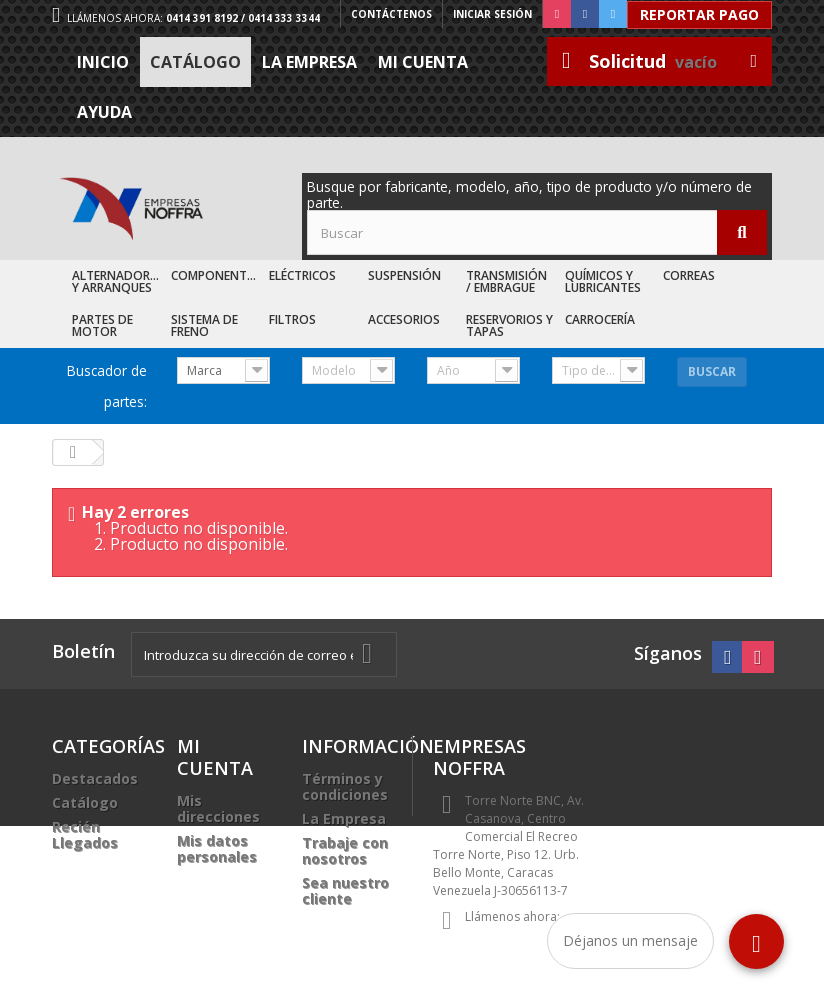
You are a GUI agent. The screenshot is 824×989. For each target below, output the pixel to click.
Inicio (103, 62)
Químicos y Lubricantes (603, 281)
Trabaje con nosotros (345, 850)
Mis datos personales (217, 848)
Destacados (95, 778)
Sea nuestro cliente (345, 890)
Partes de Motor (102, 325)
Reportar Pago (699, 14)
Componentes (215, 275)
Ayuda (104, 112)
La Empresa (309, 62)
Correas (689, 275)
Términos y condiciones (345, 786)
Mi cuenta (423, 62)
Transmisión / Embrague (506, 281)
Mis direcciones (218, 808)
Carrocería (600, 319)
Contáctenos (391, 14)
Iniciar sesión (492, 14)
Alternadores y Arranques (117, 281)
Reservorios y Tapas (509, 325)
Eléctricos (302, 275)
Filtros (292, 319)
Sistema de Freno (204, 325)
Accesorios (404, 319)
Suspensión (404, 275)
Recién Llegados (85, 834)
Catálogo (195, 62)
